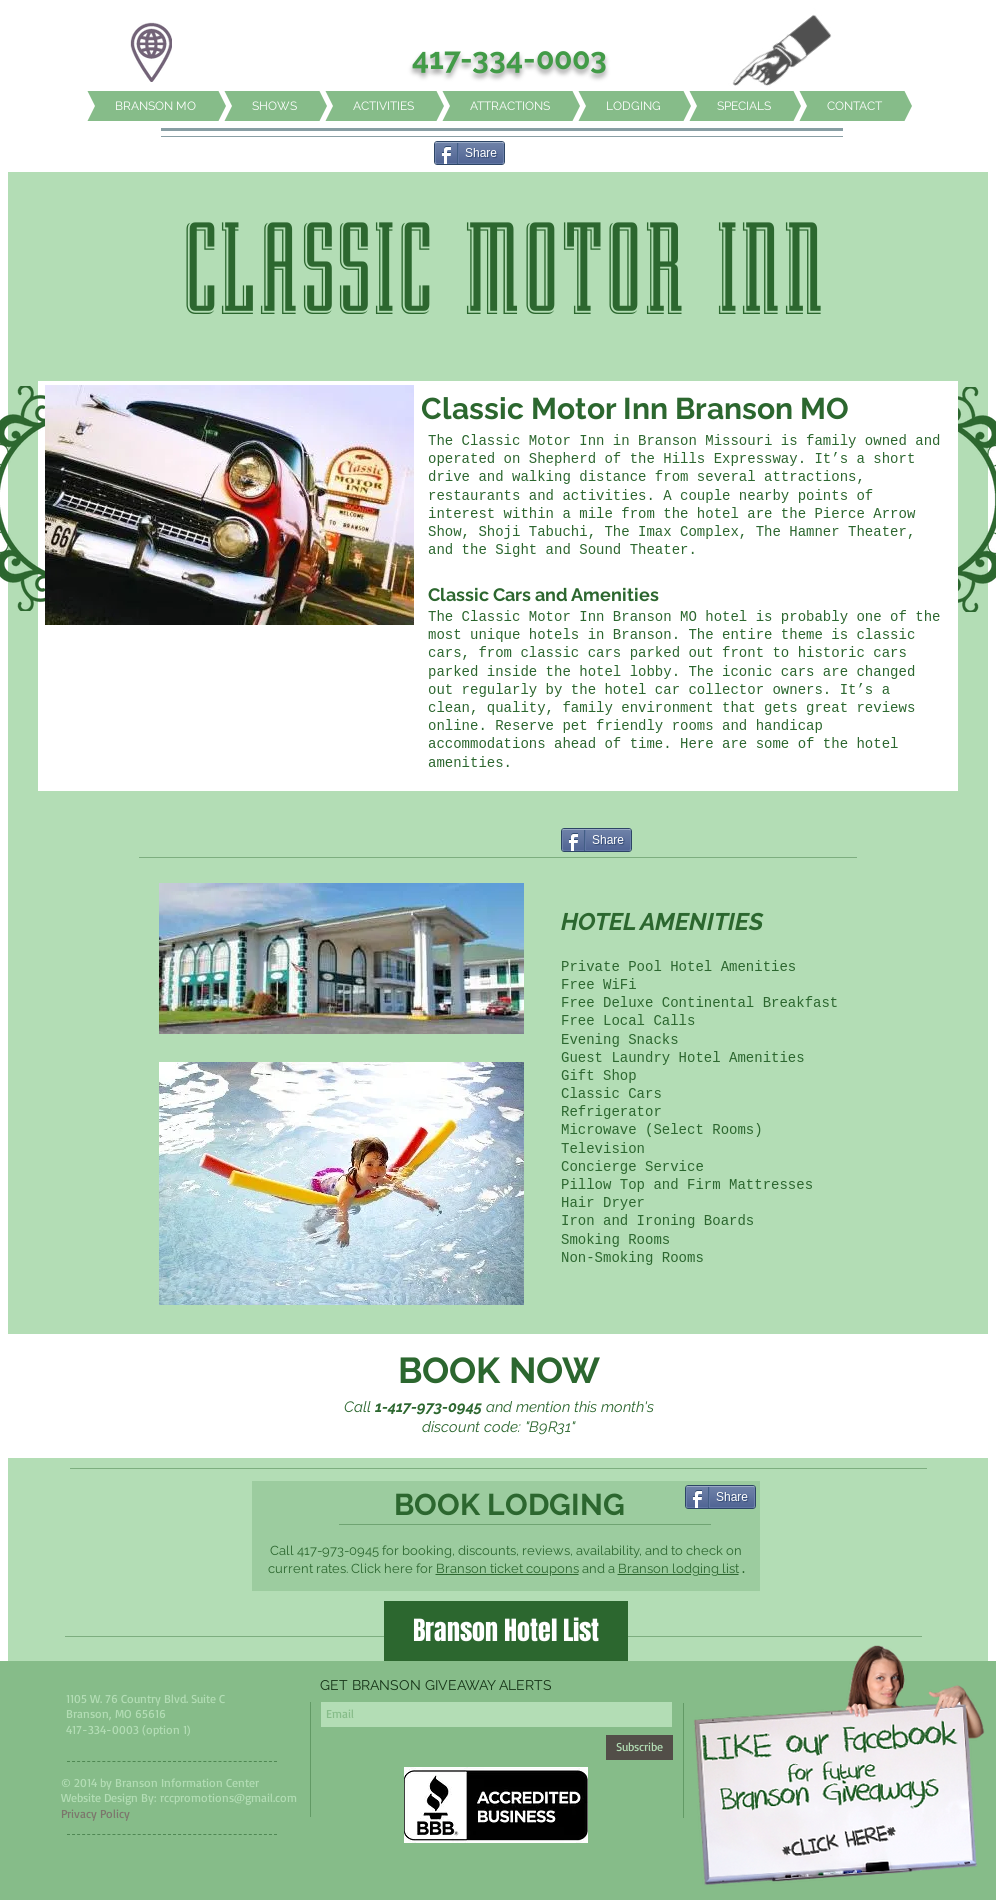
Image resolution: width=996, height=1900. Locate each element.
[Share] (469, 153)
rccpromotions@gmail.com (228, 1797)
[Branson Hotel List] (506, 1631)
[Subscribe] (639, 1747)
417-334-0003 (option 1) (128, 1729)
